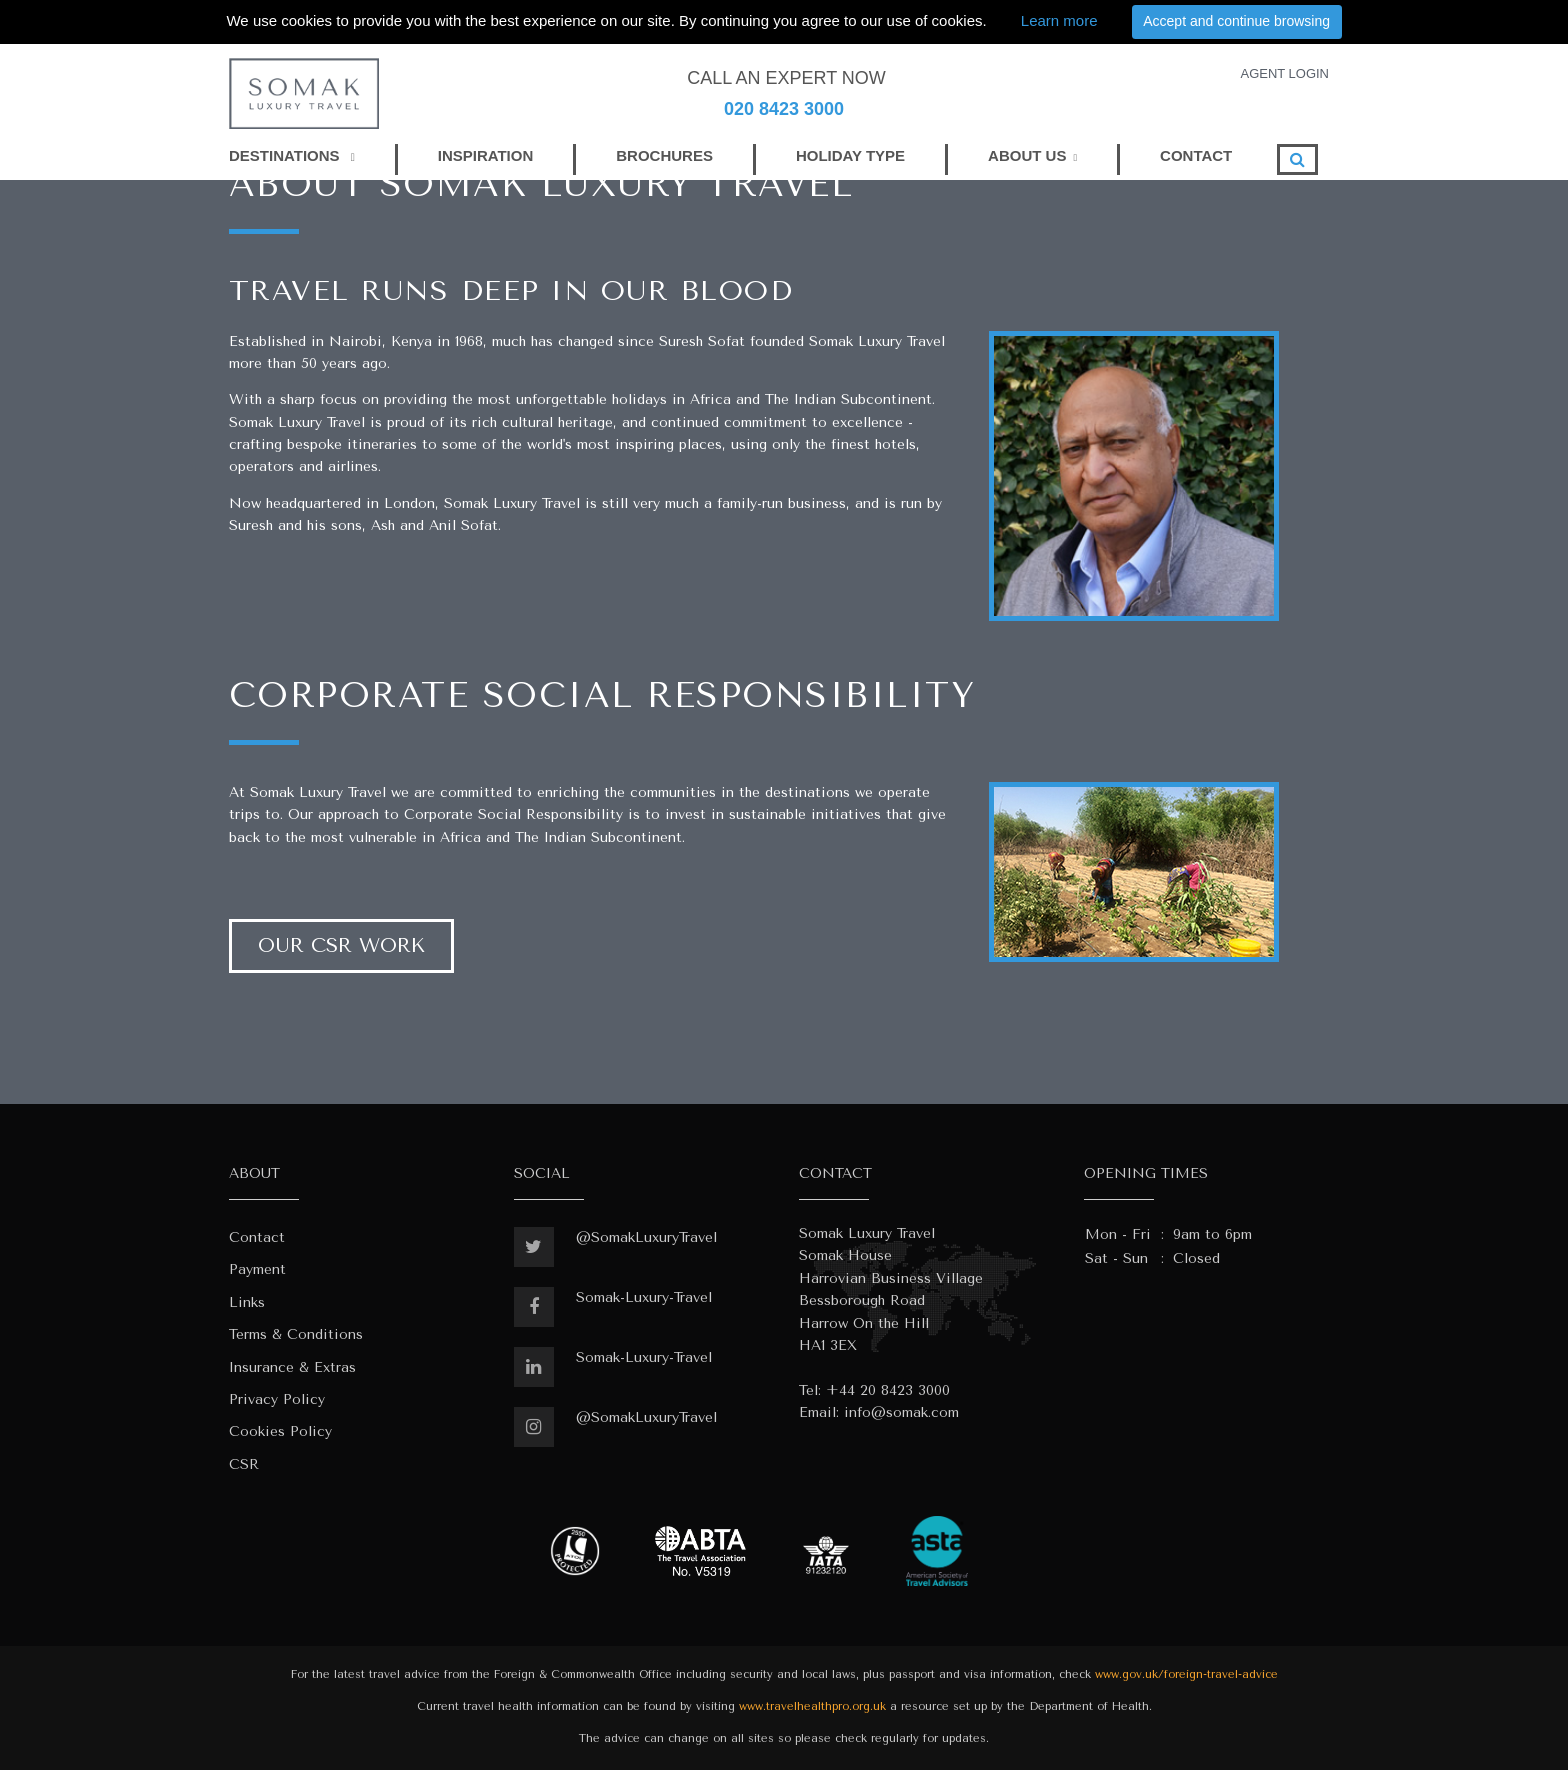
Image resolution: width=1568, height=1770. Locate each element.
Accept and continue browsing (1236, 21)
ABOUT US (1027, 155)
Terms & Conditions (296, 1334)
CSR (244, 1464)
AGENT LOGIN (1284, 73)
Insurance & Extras (292, 1367)
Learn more (1059, 20)
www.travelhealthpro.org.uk (812, 1706)
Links (247, 1302)
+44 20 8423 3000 (888, 1390)
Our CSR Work (341, 945)
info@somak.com (901, 1412)
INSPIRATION (486, 155)
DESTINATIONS (292, 155)
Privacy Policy (277, 1399)
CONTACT (1196, 155)
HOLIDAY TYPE (850, 155)
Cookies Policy (280, 1431)
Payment (257, 1269)
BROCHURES (664, 155)
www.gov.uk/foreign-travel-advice (1186, 1674)
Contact (257, 1237)
